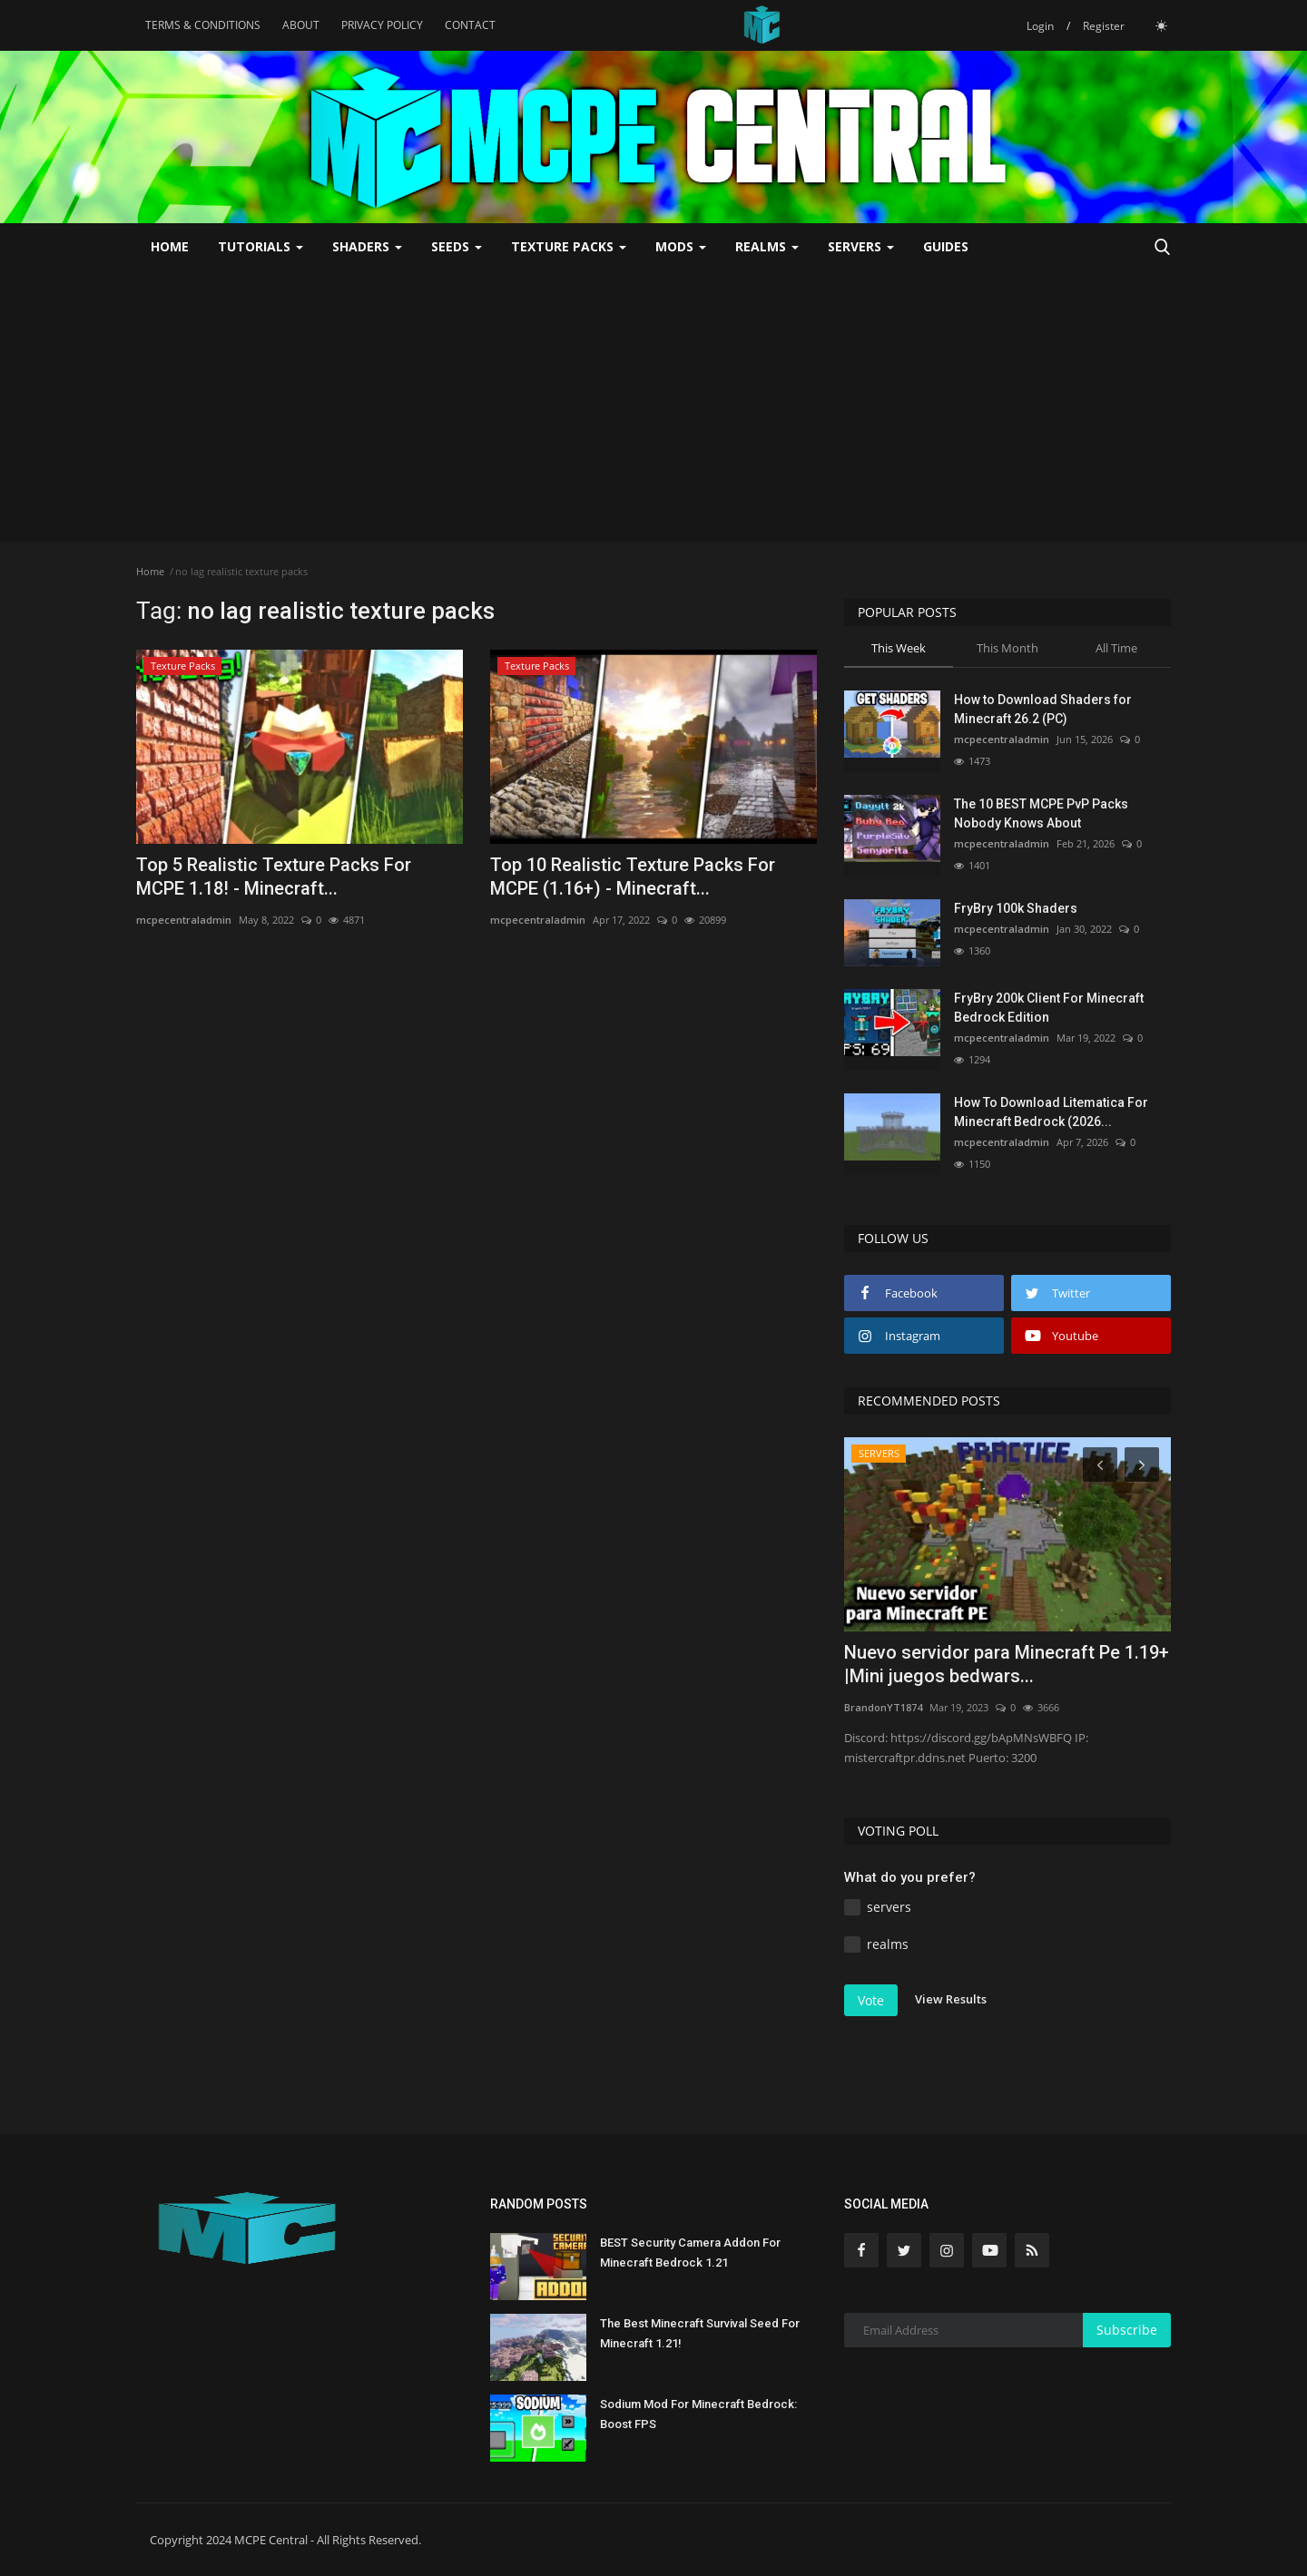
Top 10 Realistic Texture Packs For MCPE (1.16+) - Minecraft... (632, 876)
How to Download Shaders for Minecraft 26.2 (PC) (1043, 709)
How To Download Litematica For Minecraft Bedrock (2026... (1051, 1112)
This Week (898, 648)
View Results (951, 1999)
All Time (1116, 648)
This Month (1007, 648)
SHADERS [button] (367, 246)
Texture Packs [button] (568, 246)
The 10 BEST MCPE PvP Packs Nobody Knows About (1041, 813)
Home (170, 246)
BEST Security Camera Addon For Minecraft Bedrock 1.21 (690, 2252)
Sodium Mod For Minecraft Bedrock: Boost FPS (698, 2414)
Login (1040, 26)
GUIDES (945, 246)
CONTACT (470, 25)
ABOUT (300, 25)
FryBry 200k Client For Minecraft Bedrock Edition (1049, 1007)
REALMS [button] (767, 246)
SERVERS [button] (861, 246)
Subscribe (1126, 2329)
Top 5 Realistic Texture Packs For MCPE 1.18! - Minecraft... (273, 876)
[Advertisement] (653, 406)
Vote (871, 2000)
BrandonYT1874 (883, 1707)
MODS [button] (680, 246)
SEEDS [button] (456, 246)
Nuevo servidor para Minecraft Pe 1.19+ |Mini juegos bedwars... (1006, 1664)
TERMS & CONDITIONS (202, 25)
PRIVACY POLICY (382, 25)
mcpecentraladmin (183, 919)
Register (1104, 26)
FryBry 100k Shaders (1015, 908)
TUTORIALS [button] (260, 246)
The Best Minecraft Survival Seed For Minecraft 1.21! (700, 2333)
